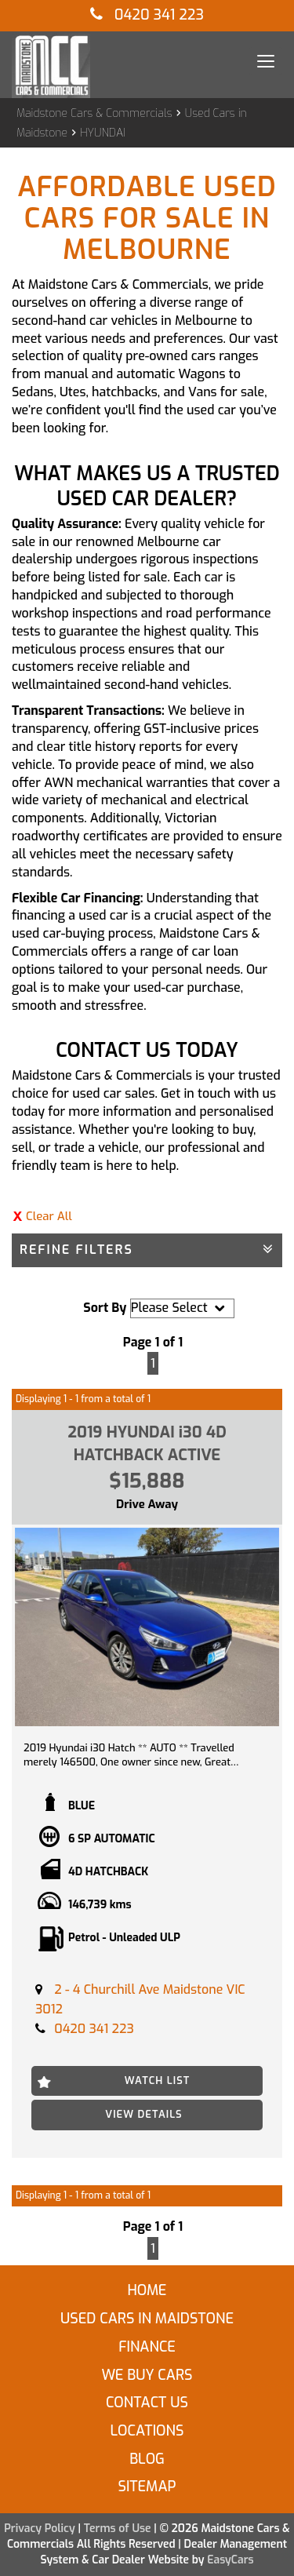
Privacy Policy (41, 2528)
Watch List (158, 2080)
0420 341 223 (147, 14)
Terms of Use (119, 2528)
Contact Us (147, 2402)
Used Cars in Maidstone (147, 2318)
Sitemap (147, 2486)
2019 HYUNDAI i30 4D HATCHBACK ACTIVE (147, 1444)
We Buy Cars (146, 2375)
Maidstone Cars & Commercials (94, 113)
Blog (147, 2459)
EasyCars (230, 2559)
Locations (147, 2430)
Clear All (49, 1216)
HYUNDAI (102, 133)
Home (146, 2290)
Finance (147, 2346)
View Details (143, 2114)
